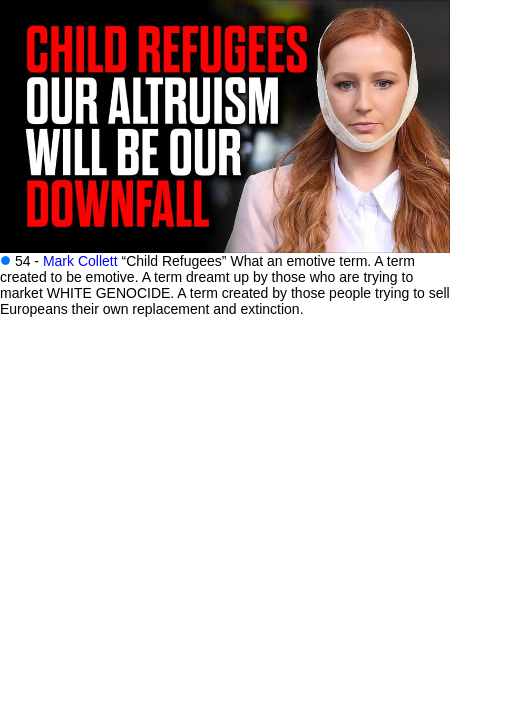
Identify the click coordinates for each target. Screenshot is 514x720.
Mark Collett (80, 261)
